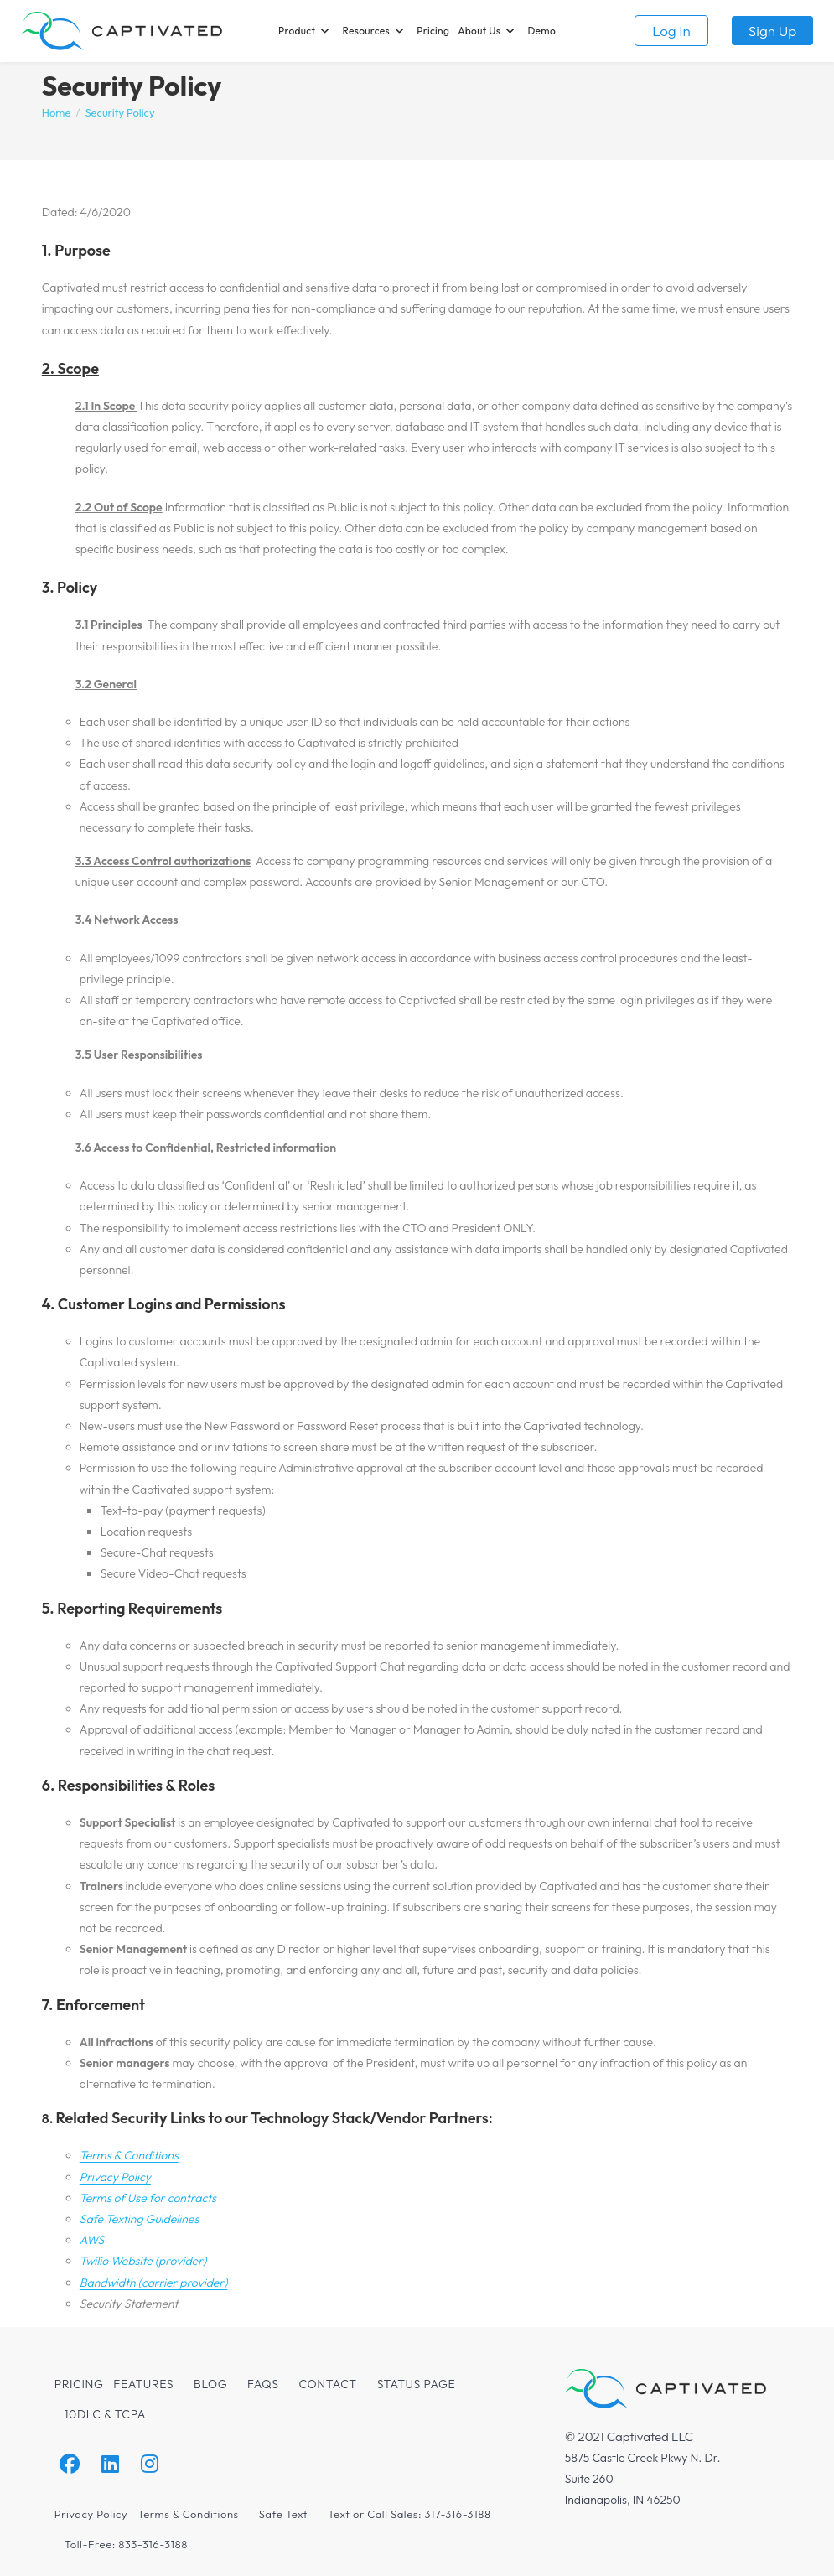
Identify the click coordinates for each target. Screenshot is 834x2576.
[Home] (56, 112)
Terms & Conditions (187, 2514)
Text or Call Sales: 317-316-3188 (409, 2514)
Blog (210, 2384)
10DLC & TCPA (105, 2414)
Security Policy (119, 112)
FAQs (263, 2384)
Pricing (79, 2384)
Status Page (416, 2384)
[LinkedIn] (110, 2464)
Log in (671, 30)
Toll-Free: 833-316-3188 (126, 2544)
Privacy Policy (90, 2514)
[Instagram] (149, 2464)
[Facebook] (70, 2464)
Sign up (772, 30)
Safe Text (283, 2514)
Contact (328, 2384)
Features (143, 2384)
